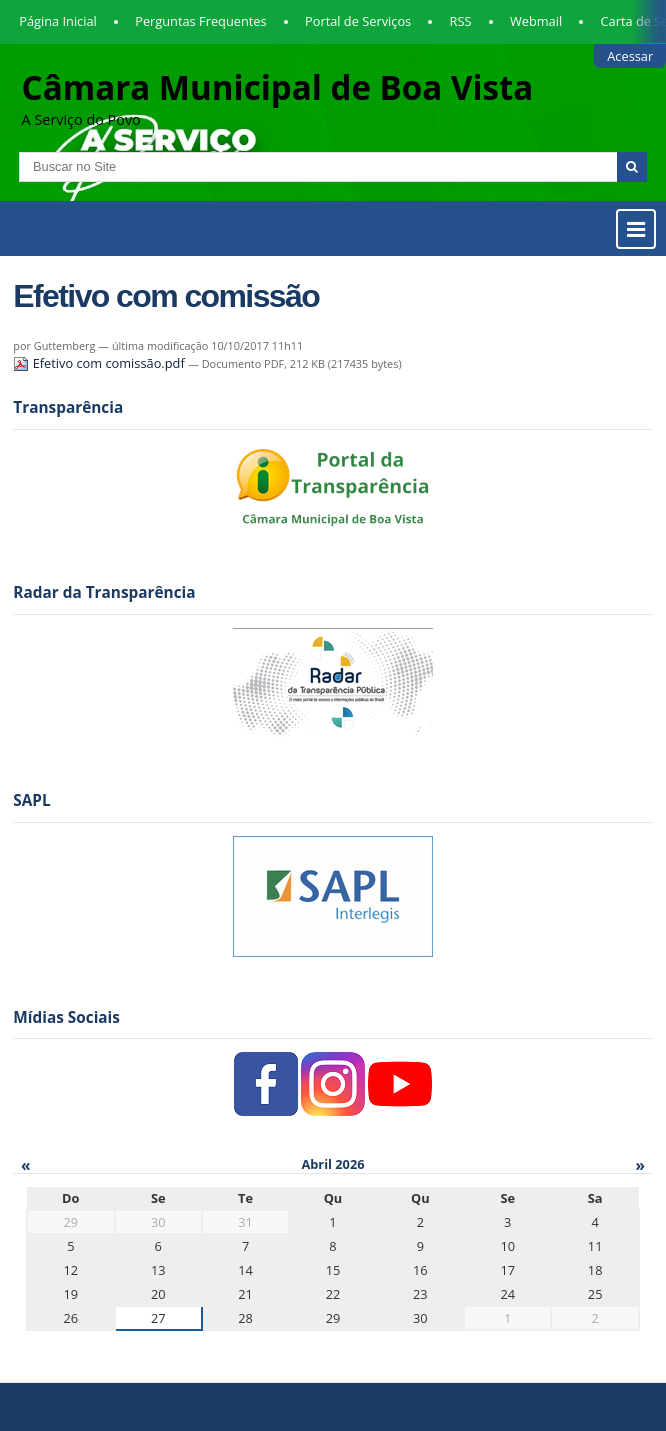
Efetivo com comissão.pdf (100, 363)
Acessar (630, 56)
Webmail (536, 21)
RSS (461, 21)
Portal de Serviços (358, 21)
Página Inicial (58, 21)
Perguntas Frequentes (200, 21)
